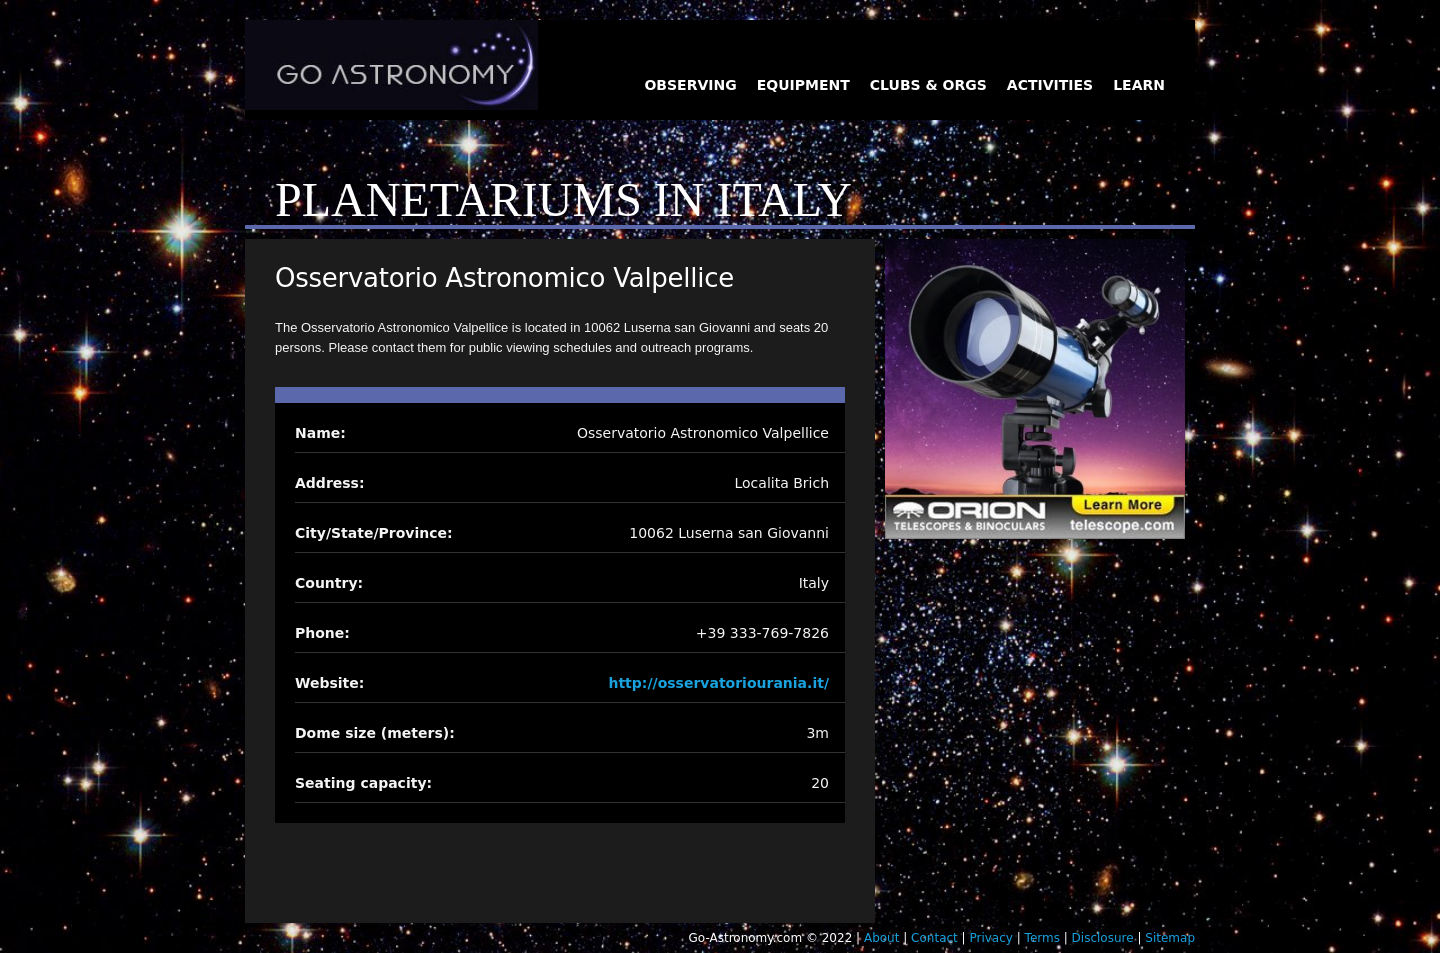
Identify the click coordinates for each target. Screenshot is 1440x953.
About (881, 938)
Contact (934, 938)
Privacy (990, 938)
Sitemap (1170, 938)
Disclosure (1103, 938)
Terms (1042, 938)
